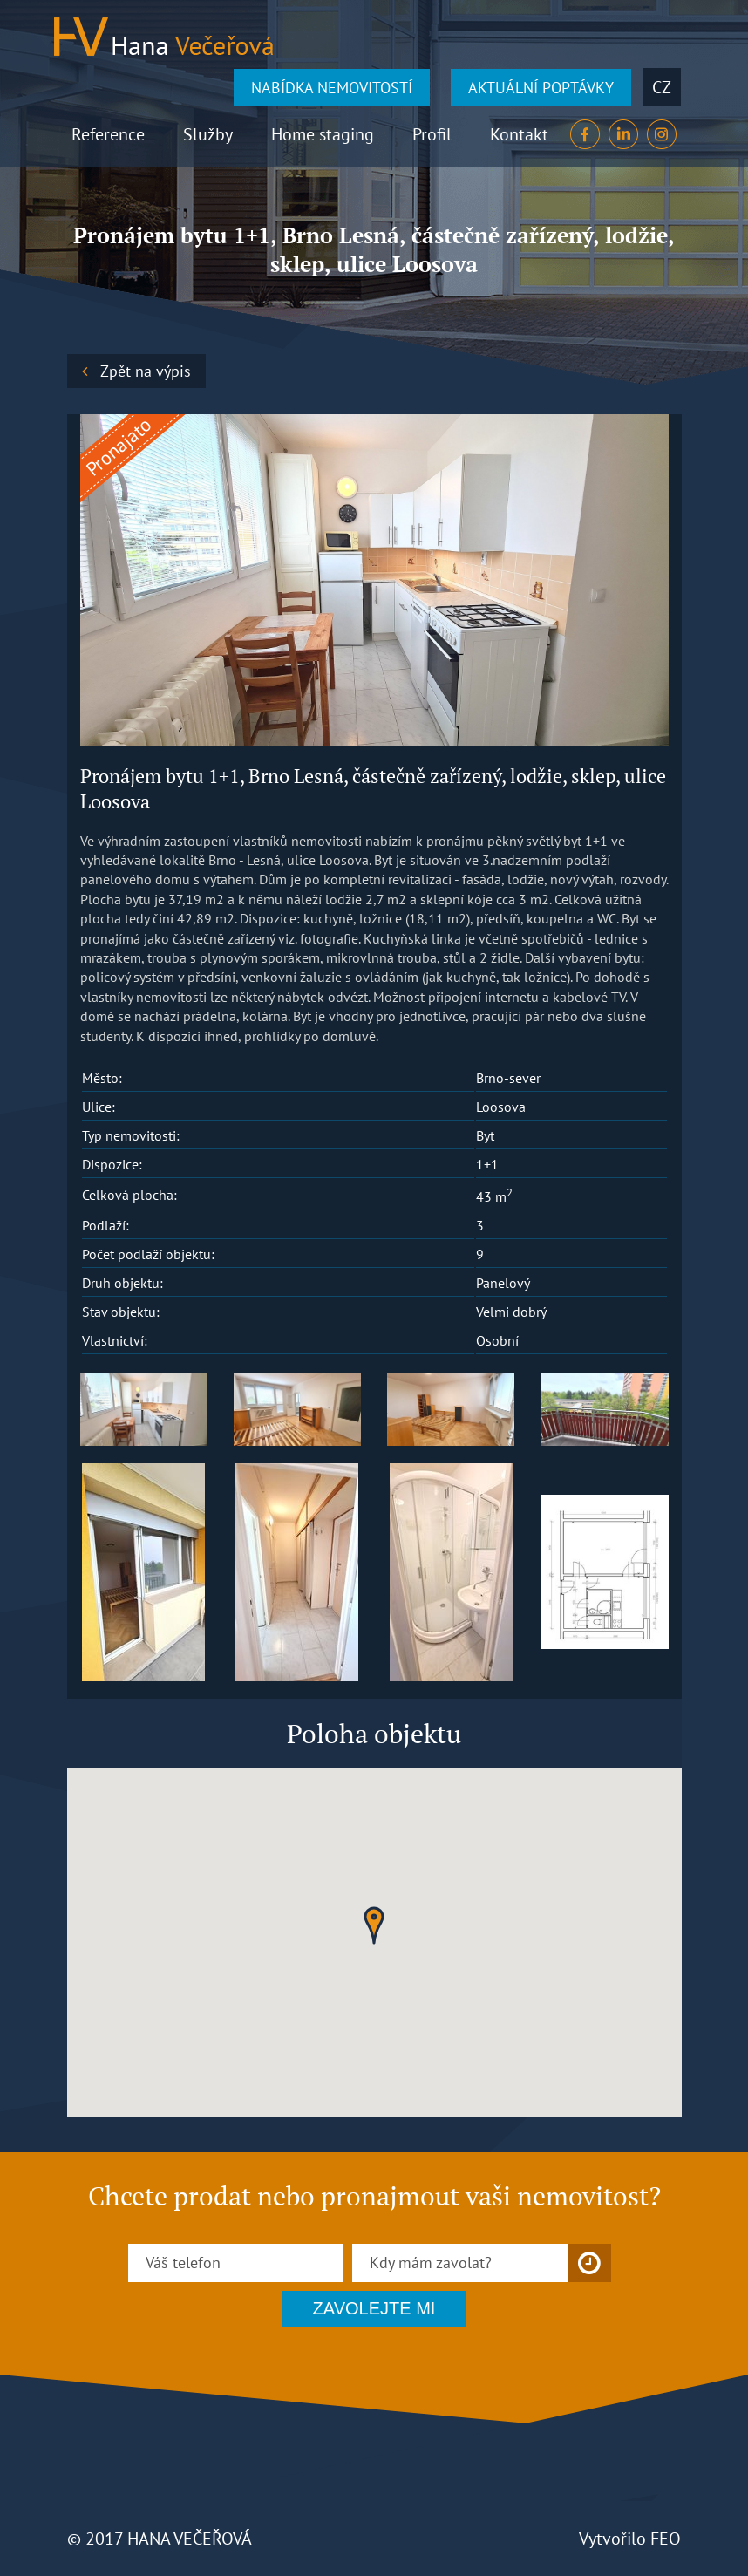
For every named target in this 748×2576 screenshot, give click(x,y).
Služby (208, 134)
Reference (108, 134)
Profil (432, 134)
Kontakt (519, 134)
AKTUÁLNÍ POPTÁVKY (541, 88)
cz (661, 87)
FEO (665, 2538)
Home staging (322, 134)
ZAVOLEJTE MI (374, 2308)
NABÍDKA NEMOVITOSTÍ (331, 88)
